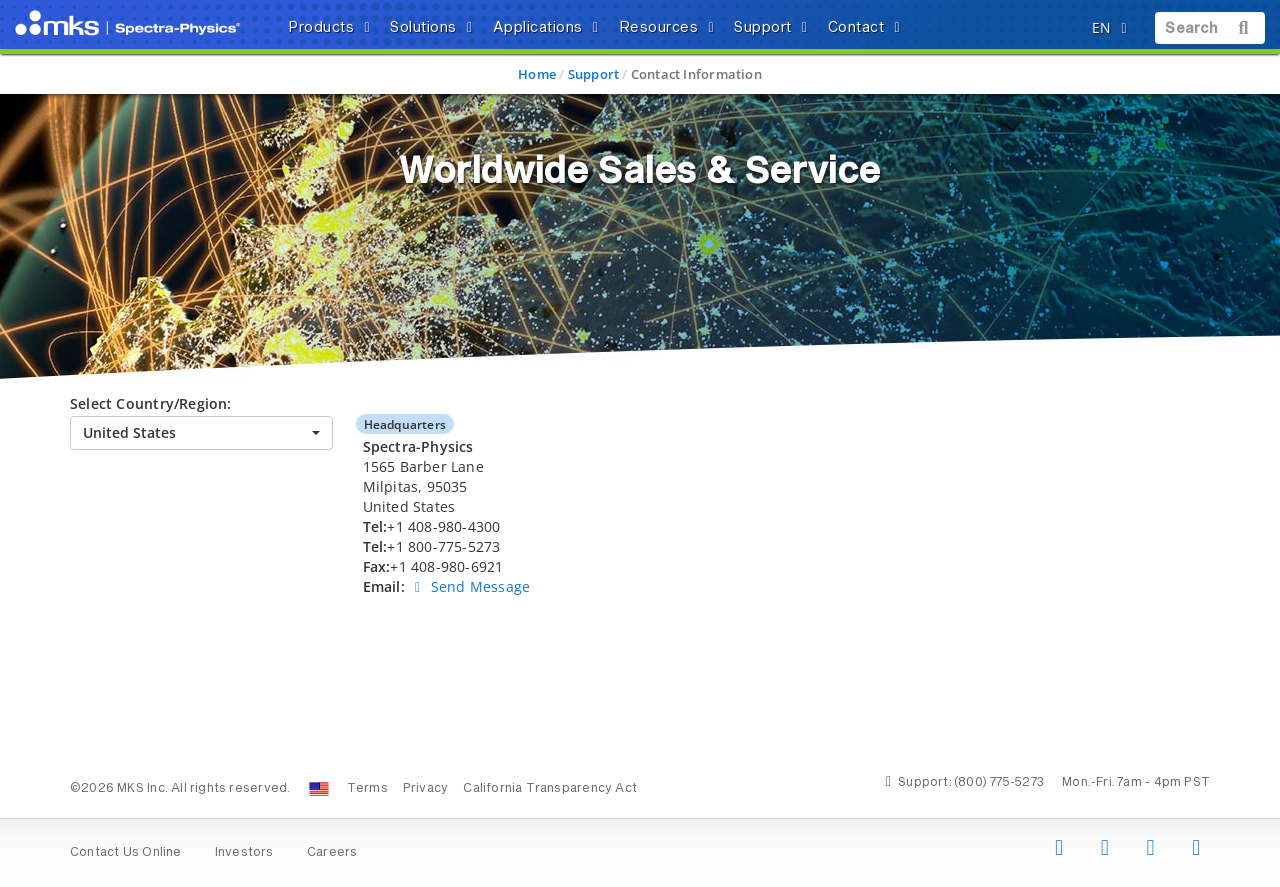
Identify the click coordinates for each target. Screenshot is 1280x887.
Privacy (425, 789)
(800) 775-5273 (999, 783)
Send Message (469, 586)
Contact (867, 28)
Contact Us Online (126, 853)
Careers (332, 853)
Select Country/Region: (151, 403)
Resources (670, 28)
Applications (549, 28)
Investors (244, 853)
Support (774, 28)
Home (537, 74)
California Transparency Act (550, 789)
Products (332, 28)
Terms (367, 789)
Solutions (434, 28)
